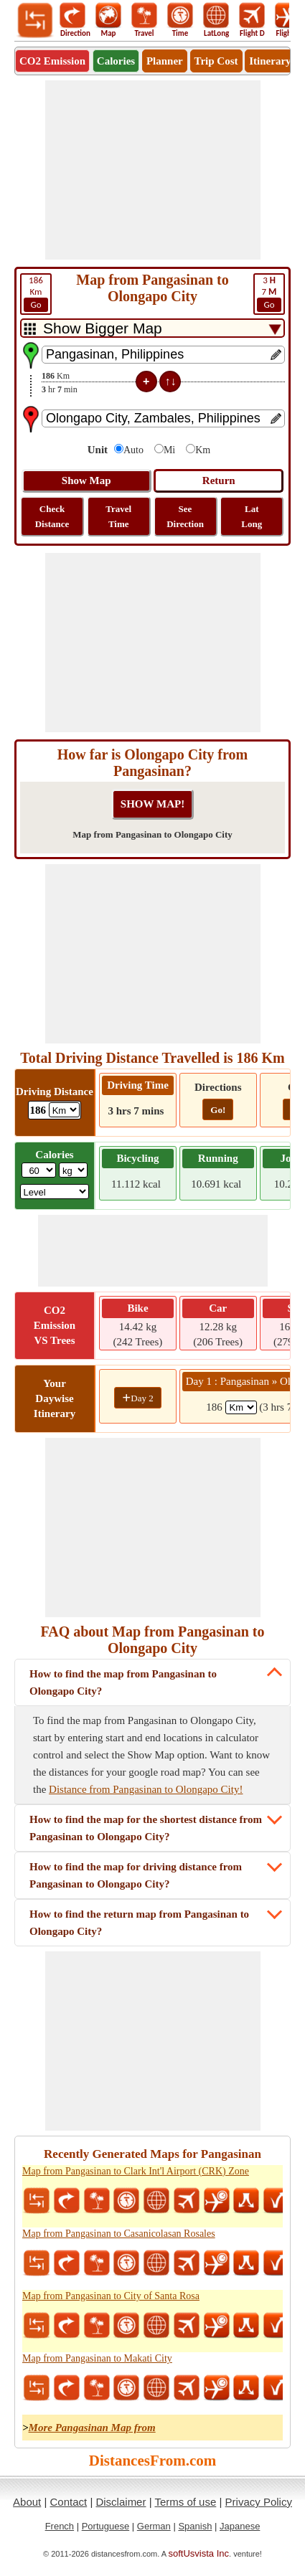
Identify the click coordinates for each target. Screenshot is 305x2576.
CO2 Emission (52, 61)
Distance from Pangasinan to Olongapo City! (146, 1789)
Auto (133, 450)
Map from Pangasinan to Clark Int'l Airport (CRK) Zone (135, 2171)
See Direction (185, 516)
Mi (169, 450)
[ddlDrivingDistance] (64, 1109)
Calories (116, 61)
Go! (217, 1109)
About (27, 2502)
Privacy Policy (258, 2502)
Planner (164, 61)
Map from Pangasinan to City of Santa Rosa (111, 2296)
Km (36, 293)
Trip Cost (216, 61)
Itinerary (270, 61)
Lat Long (251, 516)
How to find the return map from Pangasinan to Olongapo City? (139, 1922)
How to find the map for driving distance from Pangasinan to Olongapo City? (135, 1875)
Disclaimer (120, 2502)
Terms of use (185, 2502)
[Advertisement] (153, 170)
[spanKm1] (241, 1407)
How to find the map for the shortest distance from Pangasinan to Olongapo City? (145, 1828)
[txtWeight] (39, 1170)
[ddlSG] (55, 1191)
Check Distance (52, 516)
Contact (69, 2502)
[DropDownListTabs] (152, 328)
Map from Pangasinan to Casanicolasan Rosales (118, 2233)
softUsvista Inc (199, 2553)
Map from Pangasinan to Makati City (97, 2358)
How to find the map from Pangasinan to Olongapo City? (123, 1682)
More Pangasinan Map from (92, 2427)
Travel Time (118, 516)
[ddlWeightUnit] (73, 1170)
